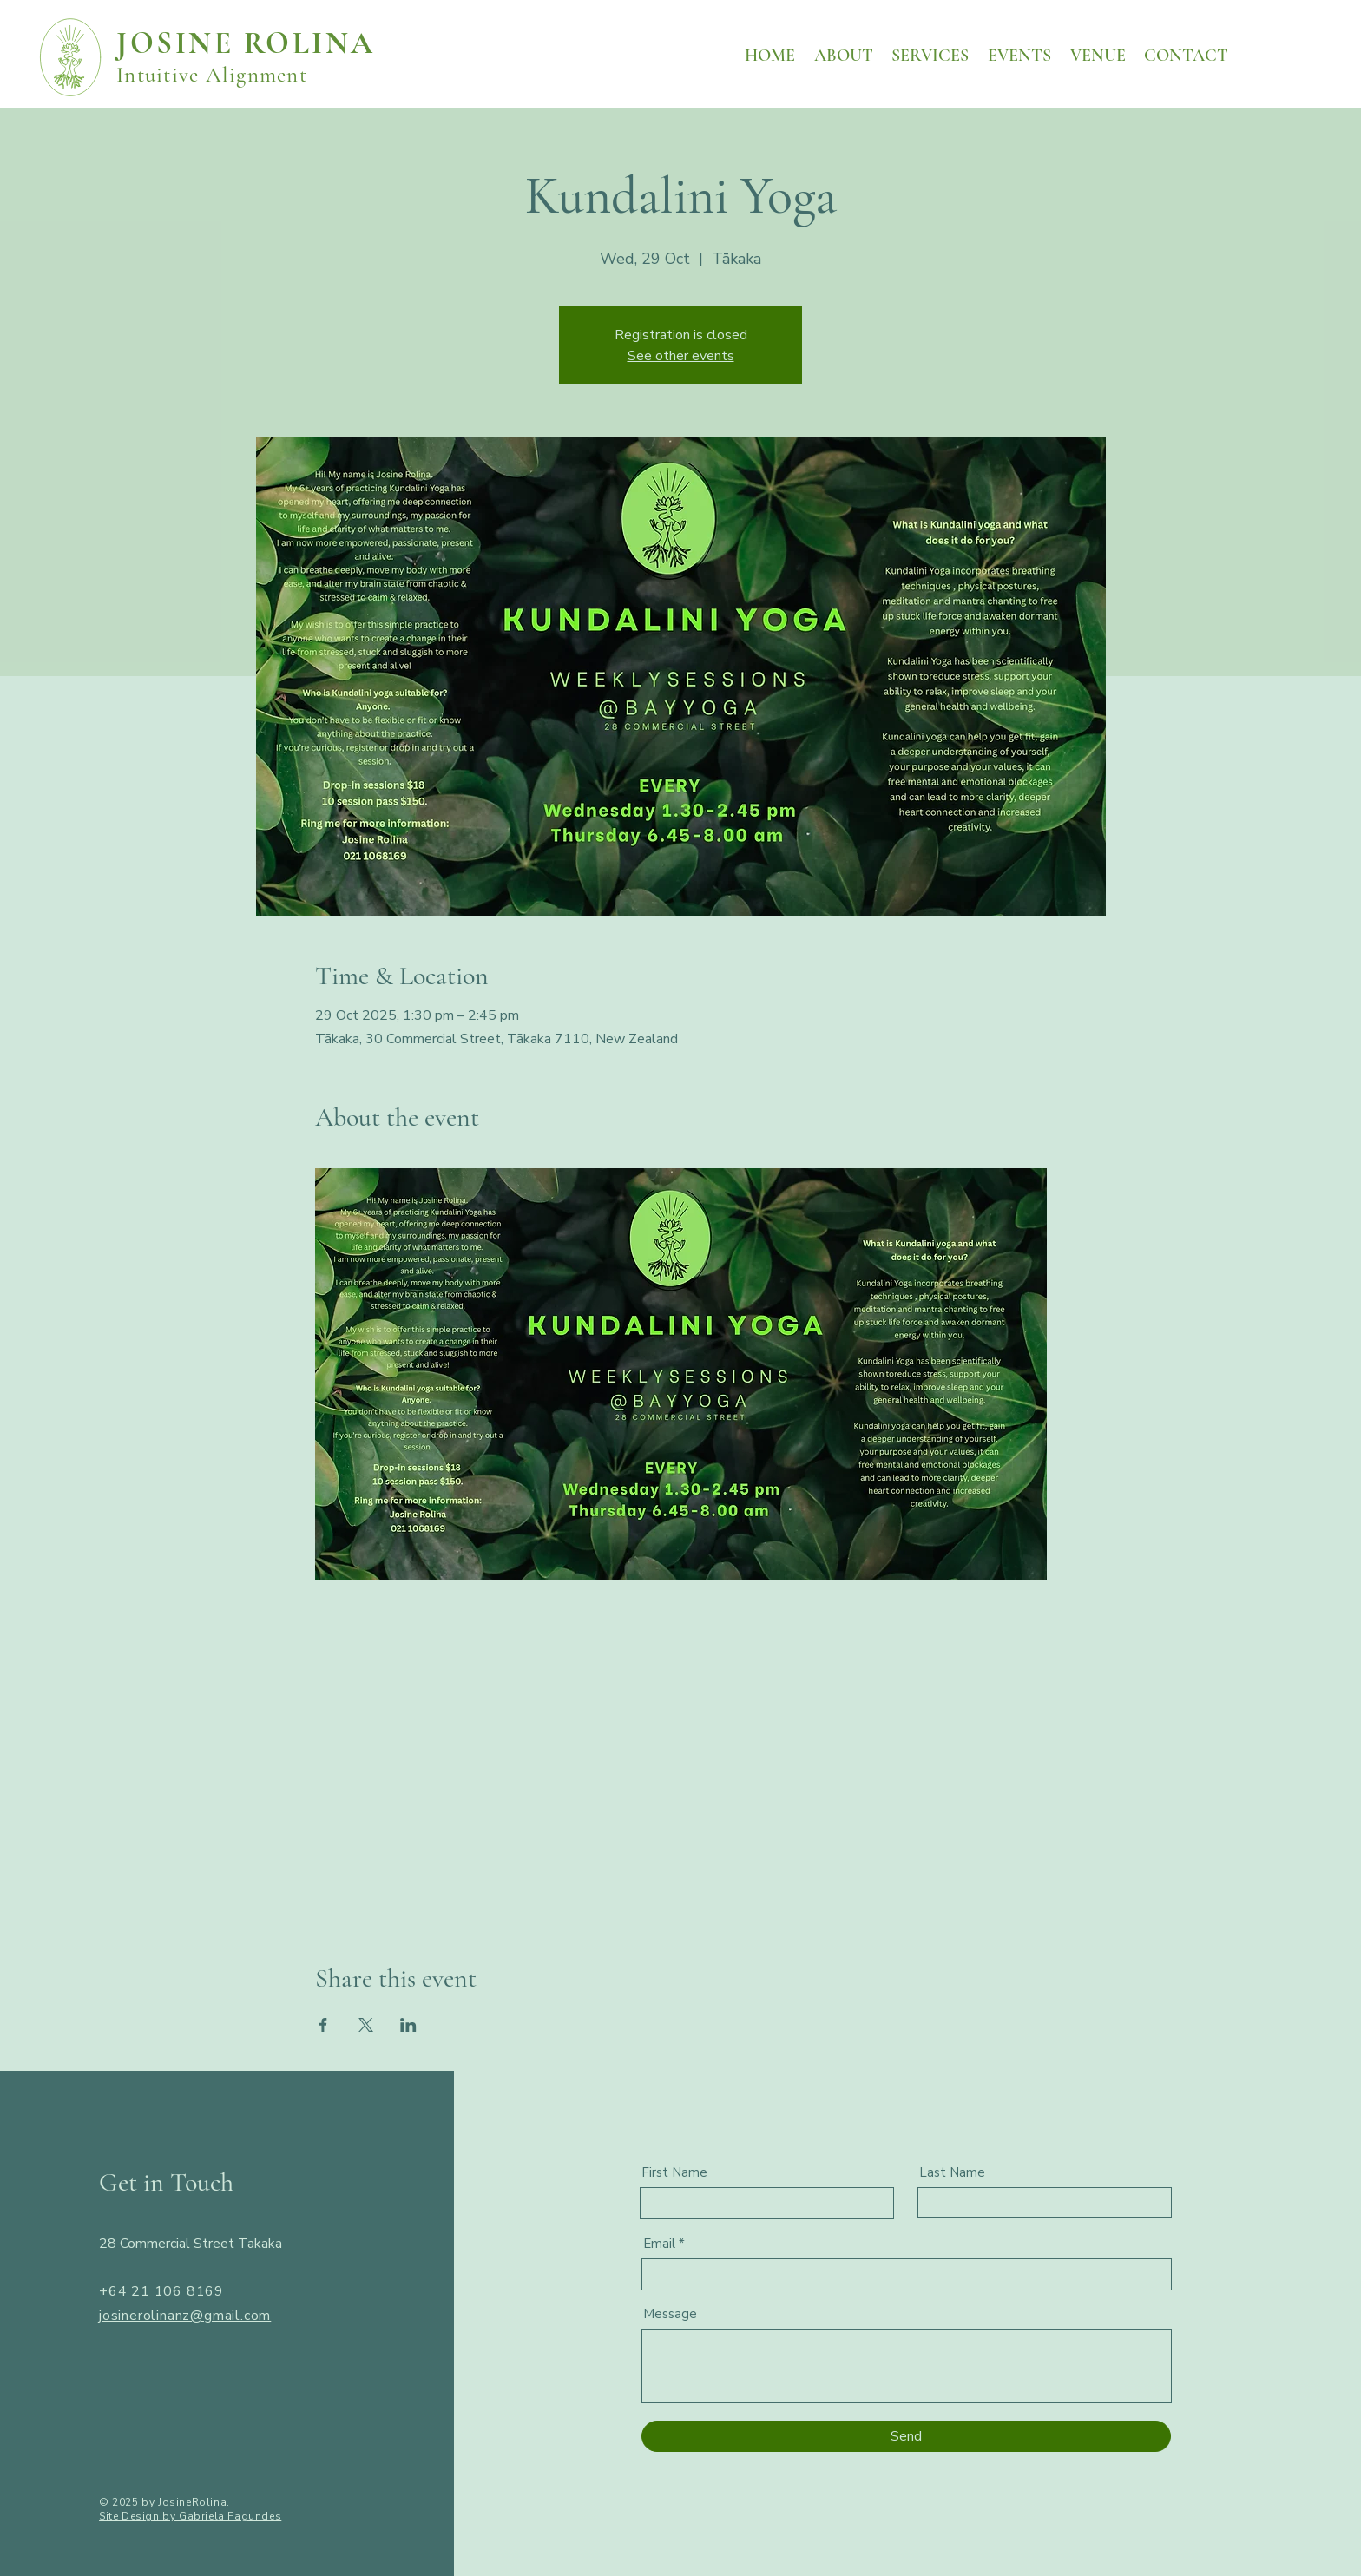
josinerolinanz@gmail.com (185, 2315)
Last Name (952, 2172)
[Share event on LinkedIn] (408, 2025)
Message (670, 2314)
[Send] (906, 2436)
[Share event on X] (366, 2025)
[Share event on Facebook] (323, 2025)
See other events (681, 355)
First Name (674, 2172)
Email (659, 2244)
